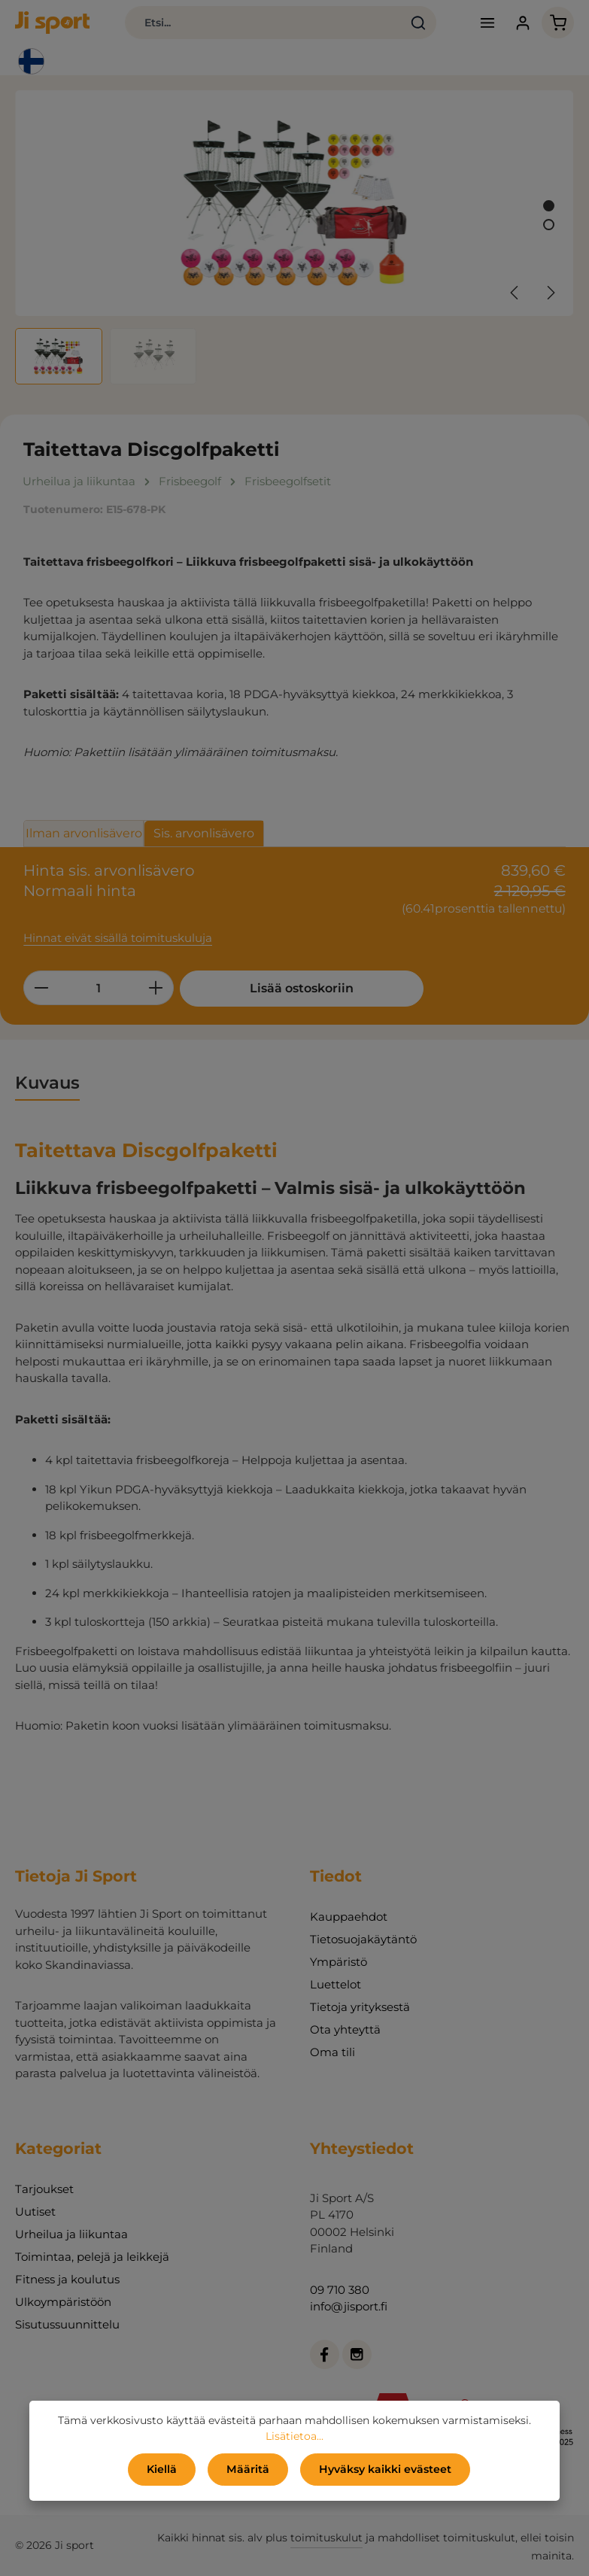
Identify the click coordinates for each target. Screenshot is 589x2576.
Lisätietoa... (294, 2436)
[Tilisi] (522, 23)
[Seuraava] (550, 292)
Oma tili (332, 2052)
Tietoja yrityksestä (360, 2007)
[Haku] (418, 22)
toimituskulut (326, 2537)
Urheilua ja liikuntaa (71, 2234)
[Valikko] (487, 23)
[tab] (47, 1083)
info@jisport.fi (348, 2306)
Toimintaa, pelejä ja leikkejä (92, 2256)
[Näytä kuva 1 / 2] (548, 205)
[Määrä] (98, 988)
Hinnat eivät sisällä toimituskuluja (117, 938)
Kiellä (162, 2469)
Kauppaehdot (348, 1916)
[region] (294, 237)
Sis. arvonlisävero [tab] (203, 833)
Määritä (248, 2469)
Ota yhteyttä (345, 2029)
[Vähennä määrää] (41, 988)
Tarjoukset (44, 2189)
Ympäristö (338, 1962)
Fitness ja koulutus (67, 2279)
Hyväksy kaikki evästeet (385, 2469)
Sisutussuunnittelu (67, 2324)
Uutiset (35, 2211)
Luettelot (335, 1984)
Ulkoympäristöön (63, 2302)
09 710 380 (339, 2290)
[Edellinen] (515, 292)
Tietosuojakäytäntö (363, 1939)
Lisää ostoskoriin (293, 988)
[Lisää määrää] (156, 988)
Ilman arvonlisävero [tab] (84, 833)
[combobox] (262, 22)
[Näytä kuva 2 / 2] (548, 224)
